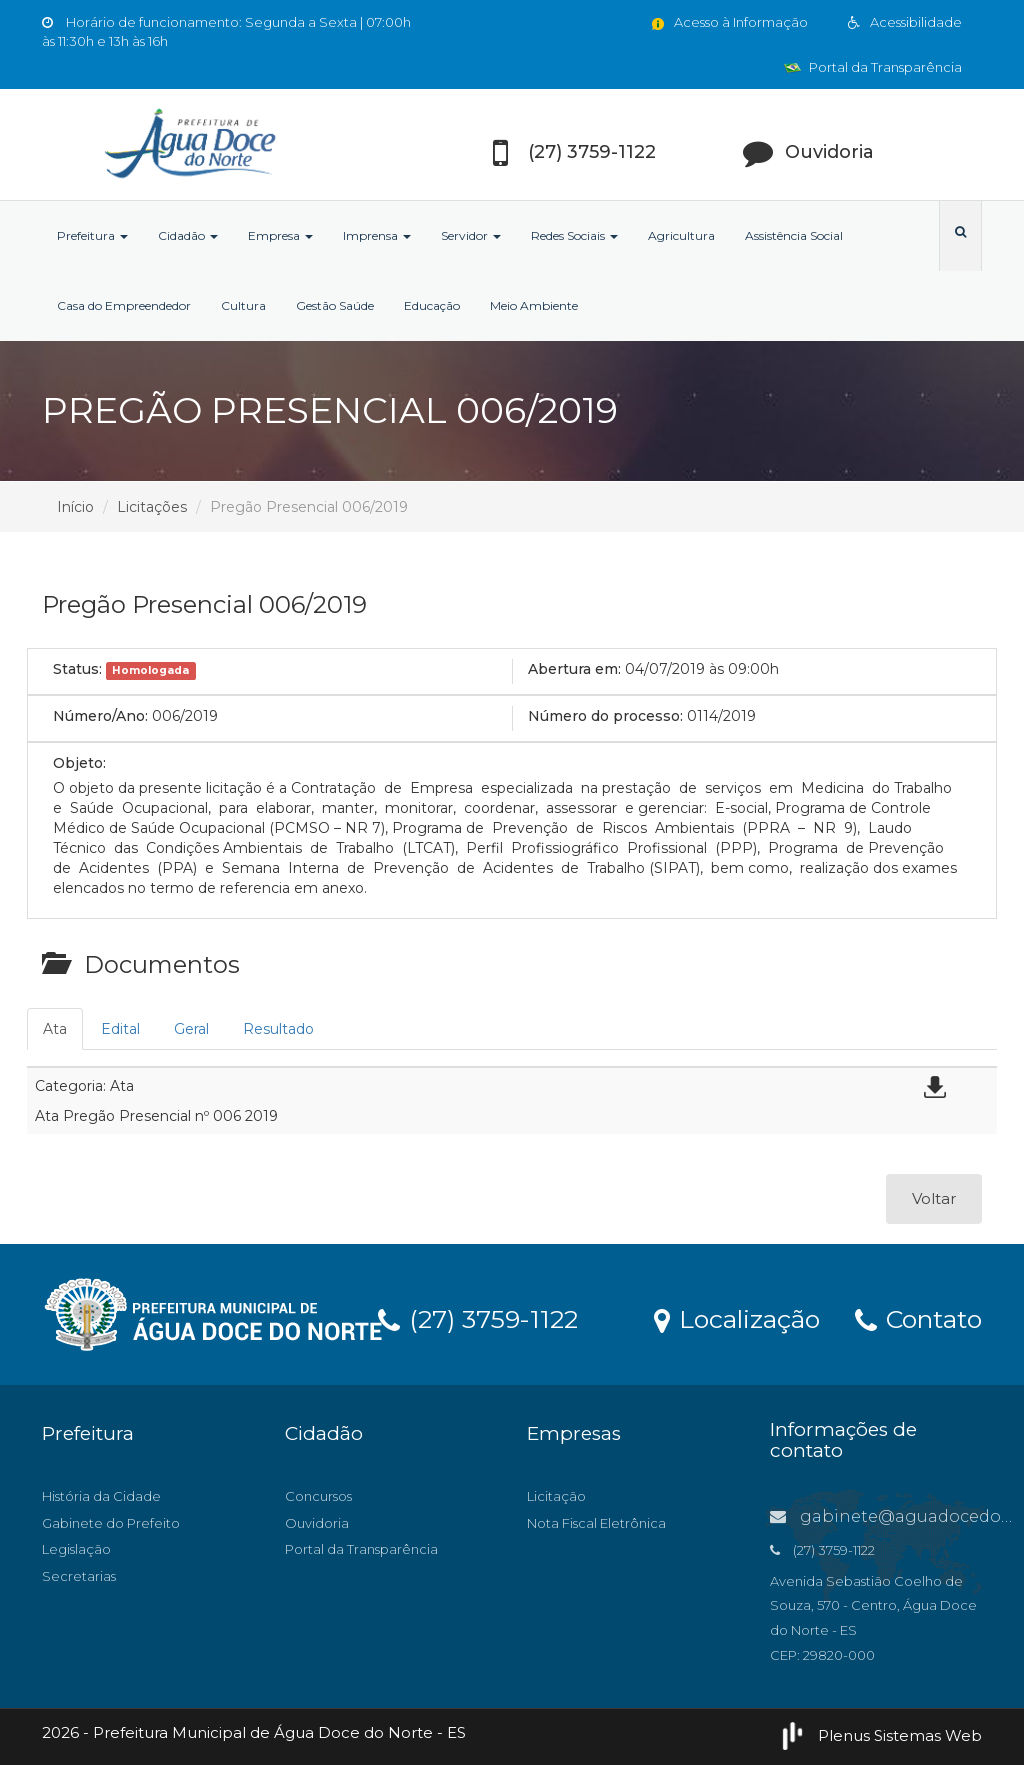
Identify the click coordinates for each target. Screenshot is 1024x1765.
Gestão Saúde (335, 305)
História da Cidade (101, 1496)
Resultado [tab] (278, 1029)
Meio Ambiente (534, 305)
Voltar (934, 1198)
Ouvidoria (317, 1523)
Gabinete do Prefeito (111, 1523)
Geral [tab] (191, 1029)
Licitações (152, 507)
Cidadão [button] (188, 235)
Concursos (318, 1496)
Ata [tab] (55, 1029)
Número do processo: (605, 716)
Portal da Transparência (873, 67)
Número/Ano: (100, 716)
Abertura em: (574, 669)
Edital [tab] (120, 1029)
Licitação (556, 1496)
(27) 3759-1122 (478, 1318)
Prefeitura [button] (92, 235)
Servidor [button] (471, 235)
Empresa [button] (280, 235)
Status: (77, 669)
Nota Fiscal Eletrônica (596, 1523)
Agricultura (681, 235)
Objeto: (79, 763)
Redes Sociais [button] (574, 235)
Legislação (76, 1549)
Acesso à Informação (728, 22)
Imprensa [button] (377, 235)
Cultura (243, 305)
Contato (918, 1318)
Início (75, 507)
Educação (432, 305)
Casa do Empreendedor (124, 305)
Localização (737, 1318)
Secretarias (79, 1576)
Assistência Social (794, 235)
